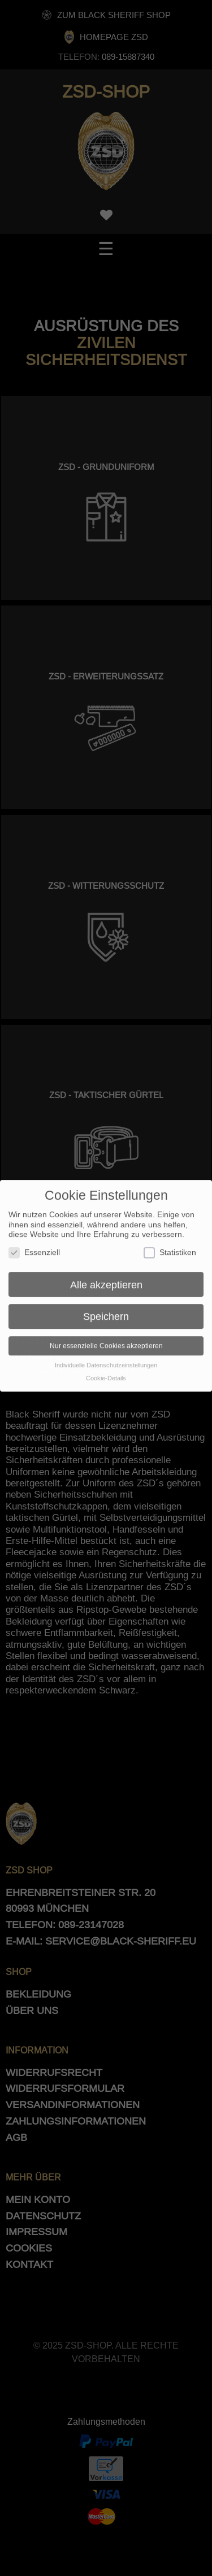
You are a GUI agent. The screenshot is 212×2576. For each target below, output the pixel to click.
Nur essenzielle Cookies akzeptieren (106, 1340)
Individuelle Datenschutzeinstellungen (106, 1359)
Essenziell (34, 1246)
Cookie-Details (106, 1372)
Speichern (106, 1310)
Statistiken (170, 1246)
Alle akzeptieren (106, 1278)
